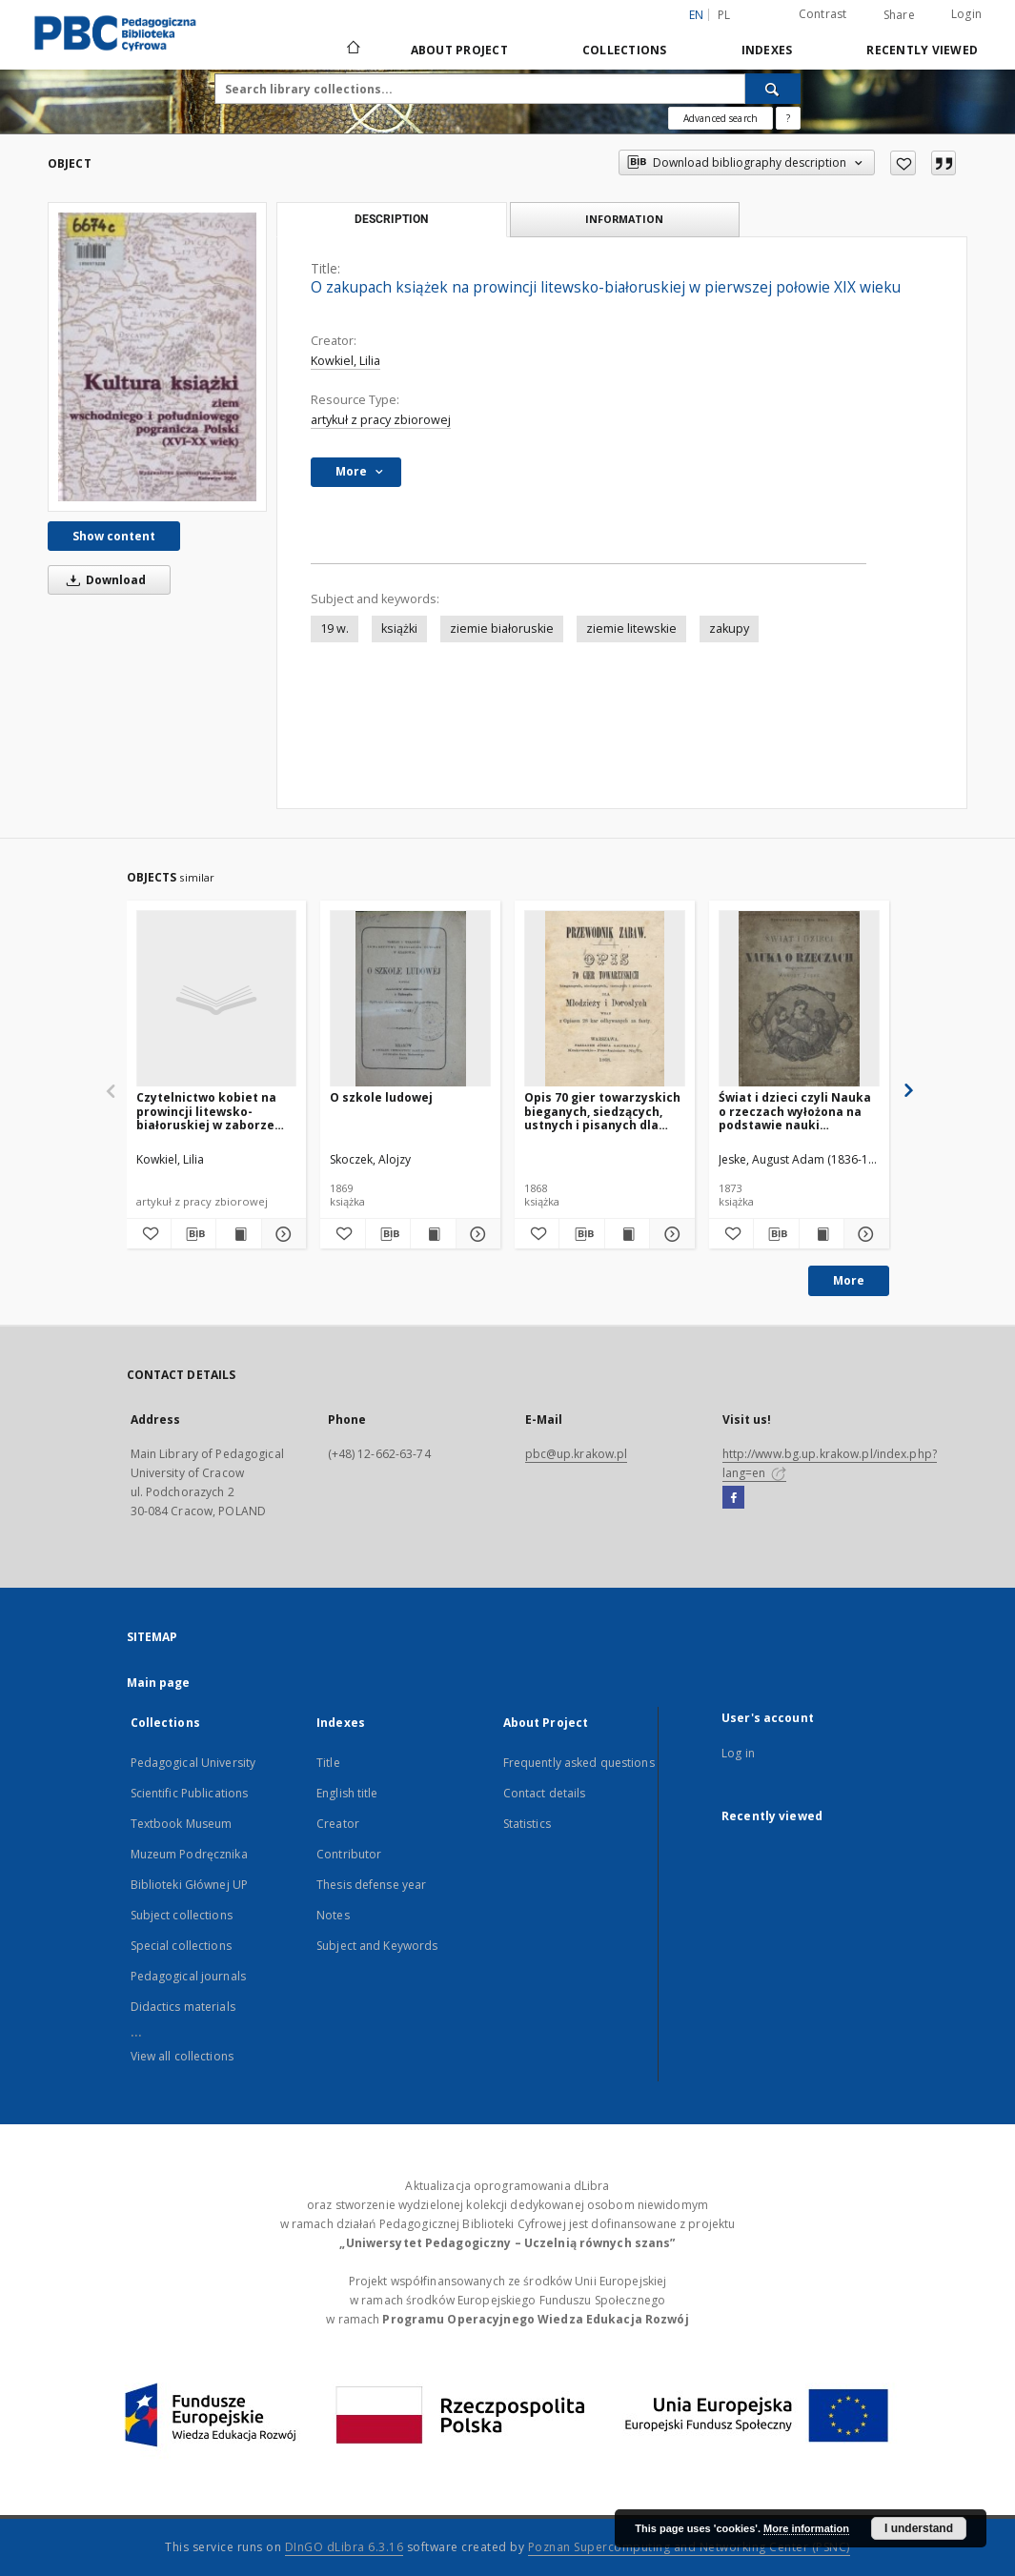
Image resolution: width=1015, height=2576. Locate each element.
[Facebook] (733, 1498)
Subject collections (182, 1915)
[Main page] (352, 50)
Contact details (544, 1793)
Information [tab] (624, 219)
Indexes (767, 50)
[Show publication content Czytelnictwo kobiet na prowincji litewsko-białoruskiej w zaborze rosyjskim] (238, 1234)
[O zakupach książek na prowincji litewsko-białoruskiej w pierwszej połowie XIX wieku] (157, 356)
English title (347, 1793)
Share (899, 15)
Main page (159, 1682)
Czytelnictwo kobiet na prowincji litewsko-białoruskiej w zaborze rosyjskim (206, 1110)
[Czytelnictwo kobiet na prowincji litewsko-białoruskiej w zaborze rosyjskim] (216, 999)
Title (328, 1763)
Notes (333, 1915)
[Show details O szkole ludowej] (475, 1234)
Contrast (823, 14)
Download (103, 580)
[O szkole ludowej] (410, 999)
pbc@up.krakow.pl (576, 1454)
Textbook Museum (182, 1823)
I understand (918, 2528)
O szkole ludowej (381, 1097)
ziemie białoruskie (502, 628)
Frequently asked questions (579, 1763)
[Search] (773, 88)
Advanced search (720, 118)
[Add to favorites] (903, 163)
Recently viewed (922, 50)
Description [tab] (391, 219)
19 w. (334, 628)
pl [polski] (724, 15)
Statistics (527, 1823)
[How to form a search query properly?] (788, 118)
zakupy (729, 628)
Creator (337, 1823)
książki (399, 628)
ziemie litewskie (631, 628)
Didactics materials (183, 2006)
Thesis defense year (371, 1884)
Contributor (348, 1854)
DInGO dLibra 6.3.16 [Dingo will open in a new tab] (344, 2547)
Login (966, 14)
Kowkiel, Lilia (345, 361)
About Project (459, 50)
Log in (738, 1753)
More (848, 1280)
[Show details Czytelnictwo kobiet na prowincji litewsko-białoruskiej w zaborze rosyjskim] (281, 1234)
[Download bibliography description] (193, 1234)
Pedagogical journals (188, 1976)
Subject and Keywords (376, 1945)
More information (806, 2528)
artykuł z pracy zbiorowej (381, 420)
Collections (624, 50)
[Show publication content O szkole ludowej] (433, 1234)
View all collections (182, 2056)
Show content (113, 536)
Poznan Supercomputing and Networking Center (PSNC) (689, 2547)
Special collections (181, 1945)
